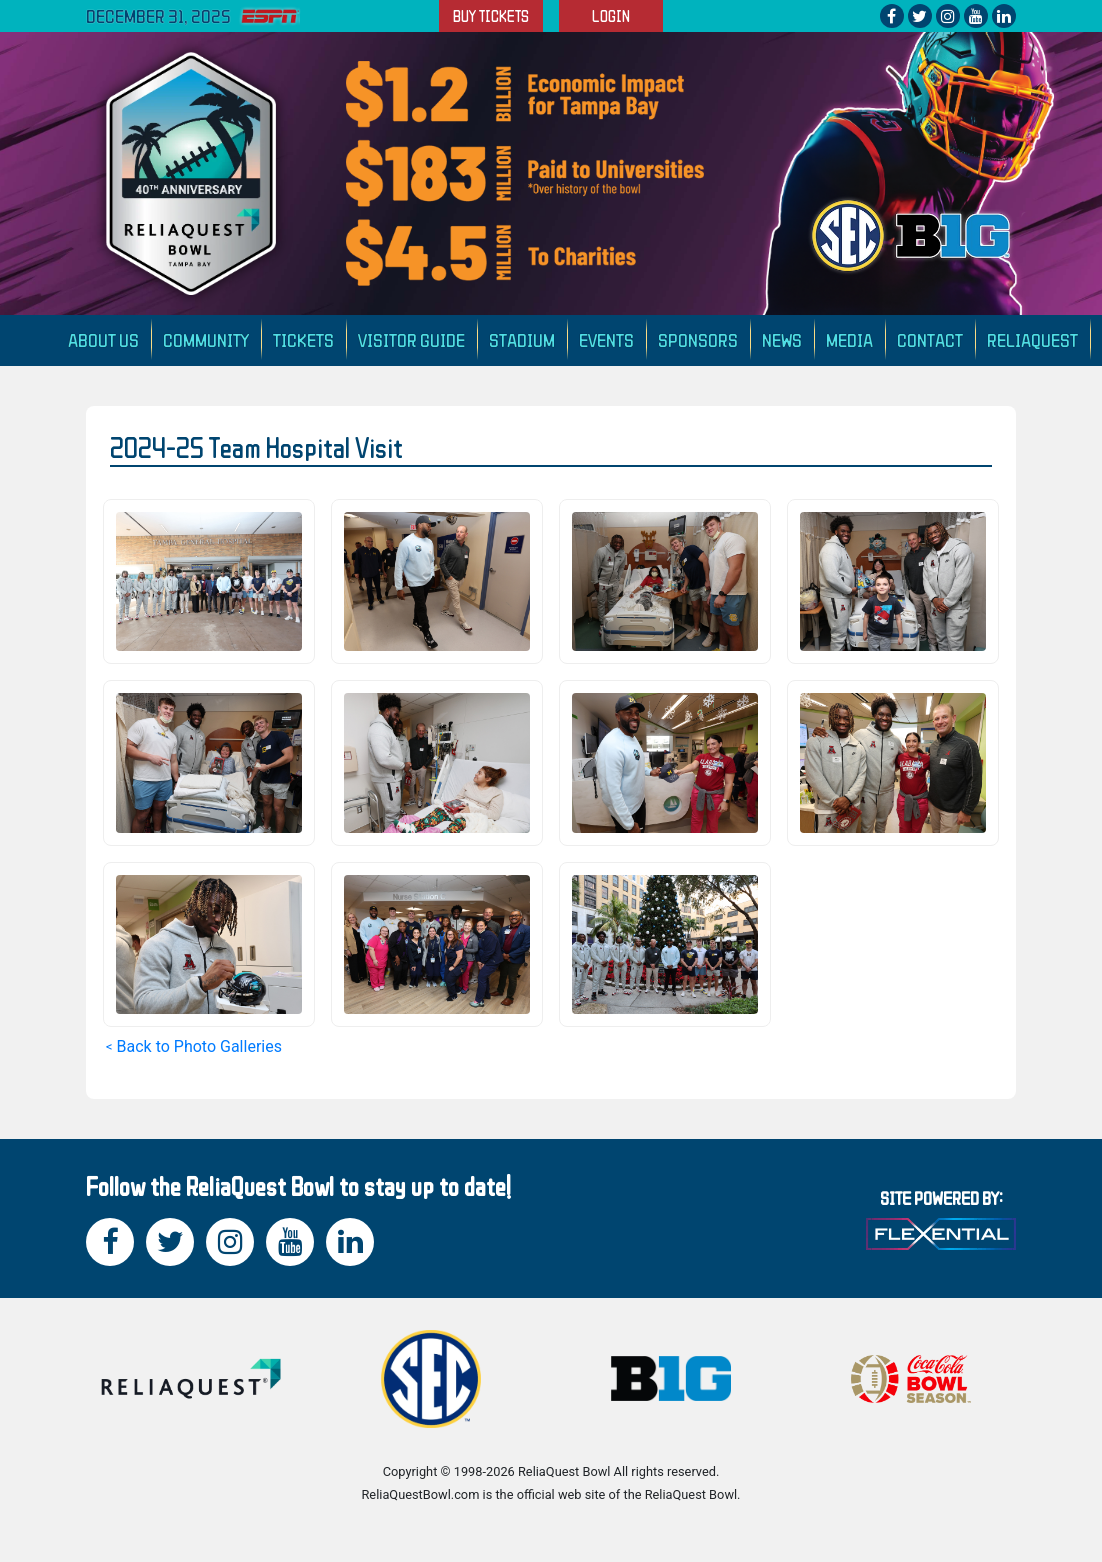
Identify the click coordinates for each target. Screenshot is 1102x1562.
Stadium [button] (522, 339)
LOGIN (611, 16)
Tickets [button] (303, 339)
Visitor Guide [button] (411, 339)
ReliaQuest (1032, 339)
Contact (930, 339)
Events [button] (606, 339)
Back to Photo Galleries (199, 1046)
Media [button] (849, 339)
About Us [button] (103, 339)
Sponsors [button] (698, 339)
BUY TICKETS (491, 16)
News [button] (782, 339)
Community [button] (206, 339)
